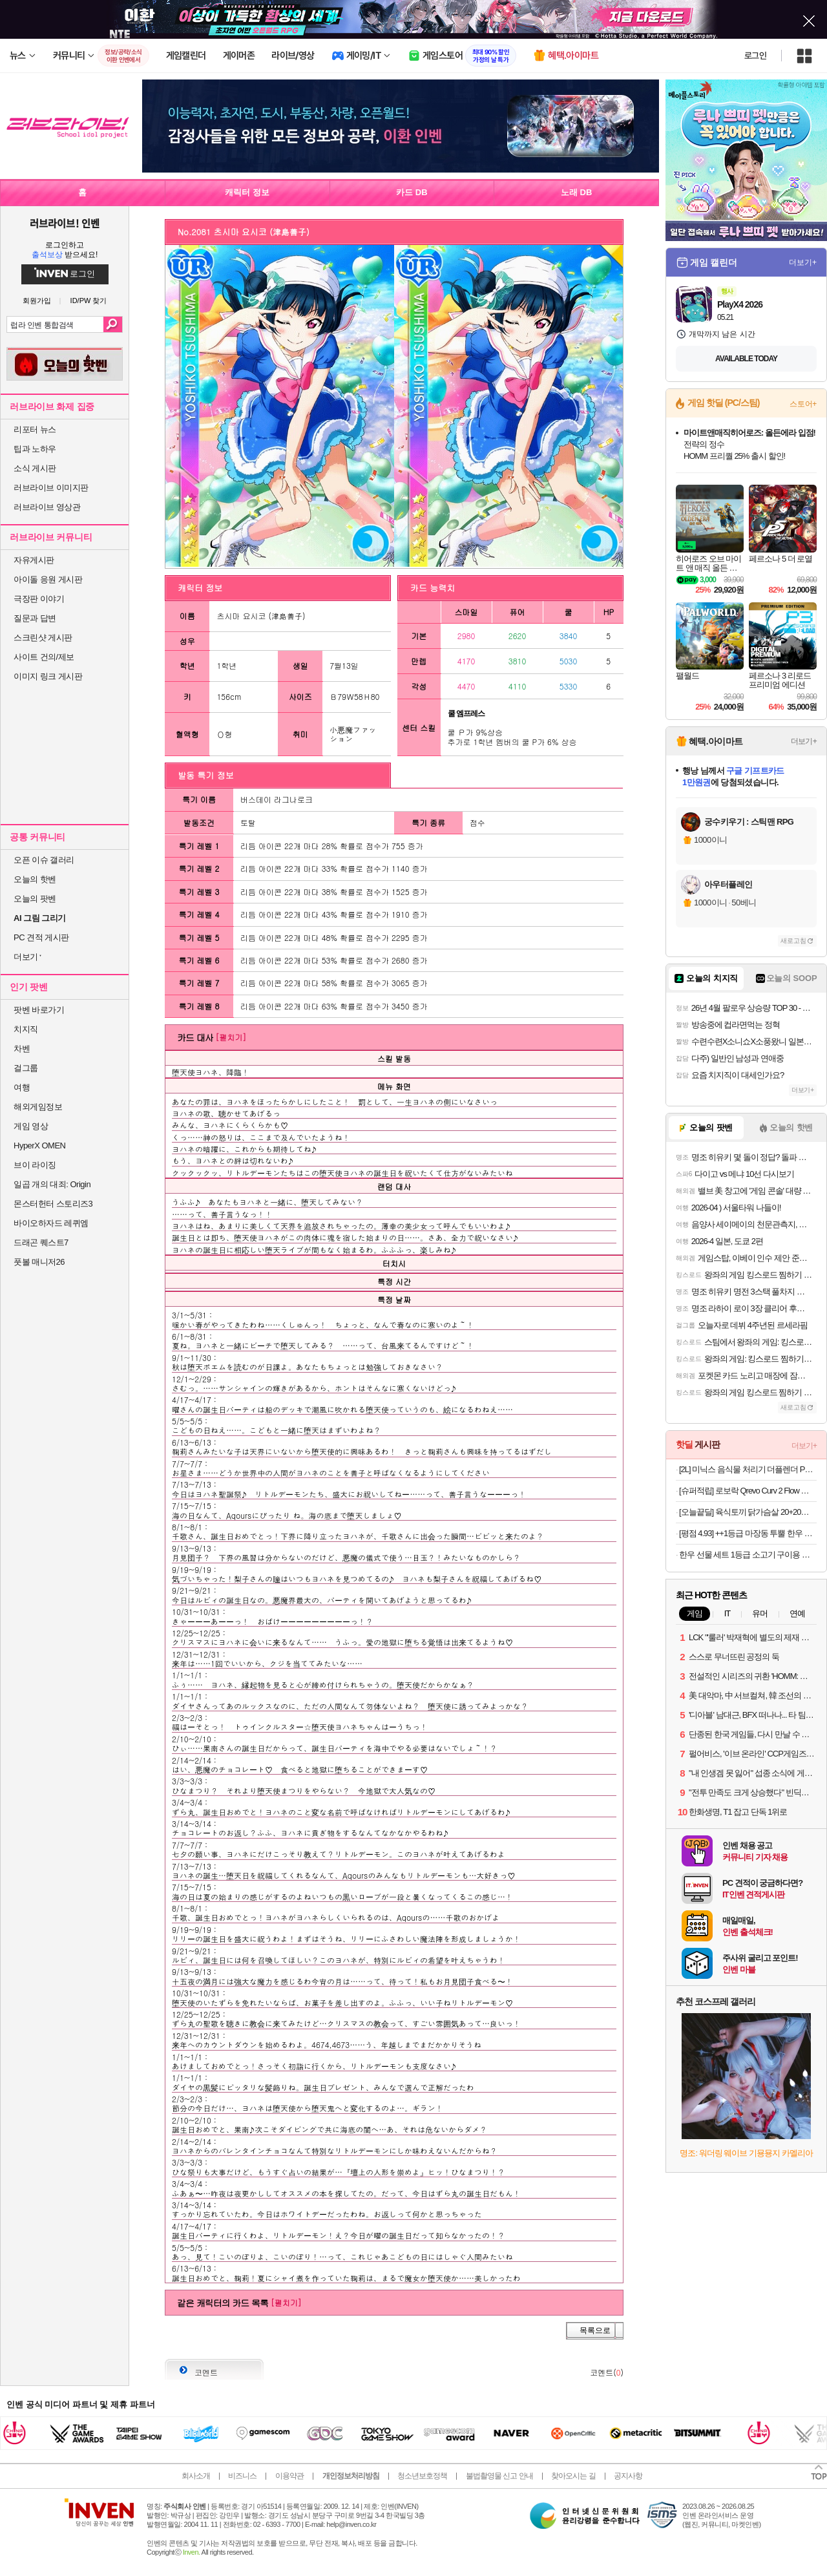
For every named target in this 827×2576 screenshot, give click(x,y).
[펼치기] (230, 1036)
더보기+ (803, 262)
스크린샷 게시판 (43, 637)
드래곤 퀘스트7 (41, 1242)
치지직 (26, 1029)
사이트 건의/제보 (44, 657)
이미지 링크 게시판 (48, 676)
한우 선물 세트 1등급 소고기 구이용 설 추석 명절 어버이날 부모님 (748, 1554)
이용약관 (289, 2475)
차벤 (22, 1048)
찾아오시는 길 (573, 2475)
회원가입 (37, 300)
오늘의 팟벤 (35, 898)
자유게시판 (34, 560)
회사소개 (196, 2475)
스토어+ (803, 403)
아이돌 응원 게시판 (48, 579)
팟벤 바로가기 (39, 1010)
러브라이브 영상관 (47, 507)
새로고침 (793, 940)
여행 (22, 1087)
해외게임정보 (38, 1107)
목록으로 (595, 2330)
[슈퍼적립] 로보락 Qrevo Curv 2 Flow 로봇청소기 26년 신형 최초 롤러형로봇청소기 (748, 1490)
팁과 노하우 (35, 449)
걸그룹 (26, 1068)
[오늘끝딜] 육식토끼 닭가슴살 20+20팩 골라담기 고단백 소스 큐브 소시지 (748, 1512)
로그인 (755, 55)
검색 (112, 324)
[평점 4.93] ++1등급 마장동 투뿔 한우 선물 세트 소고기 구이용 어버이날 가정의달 (748, 1533)
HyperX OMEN (39, 1145)
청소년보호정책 (422, 2475)
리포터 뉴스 (35, 429)
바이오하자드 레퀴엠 (51, 1223)
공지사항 (628, 2475)
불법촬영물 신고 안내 (499, 2475)
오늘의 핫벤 (35, 879)
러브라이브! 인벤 (64, 223)
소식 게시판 (35, 468)
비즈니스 (242, 2475)
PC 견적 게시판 (41, 937)
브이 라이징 (35, 1165)
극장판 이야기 (39, 599)
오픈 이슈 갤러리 (44, 860)
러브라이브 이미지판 (51, 487)
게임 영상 (31, 1126)
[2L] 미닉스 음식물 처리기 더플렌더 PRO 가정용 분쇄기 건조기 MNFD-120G (748, 1469)
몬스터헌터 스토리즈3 (53, 1203)
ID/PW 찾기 (88, 300)
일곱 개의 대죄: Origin (52, 1184)
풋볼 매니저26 (39, 1262)
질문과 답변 (35, 618)
